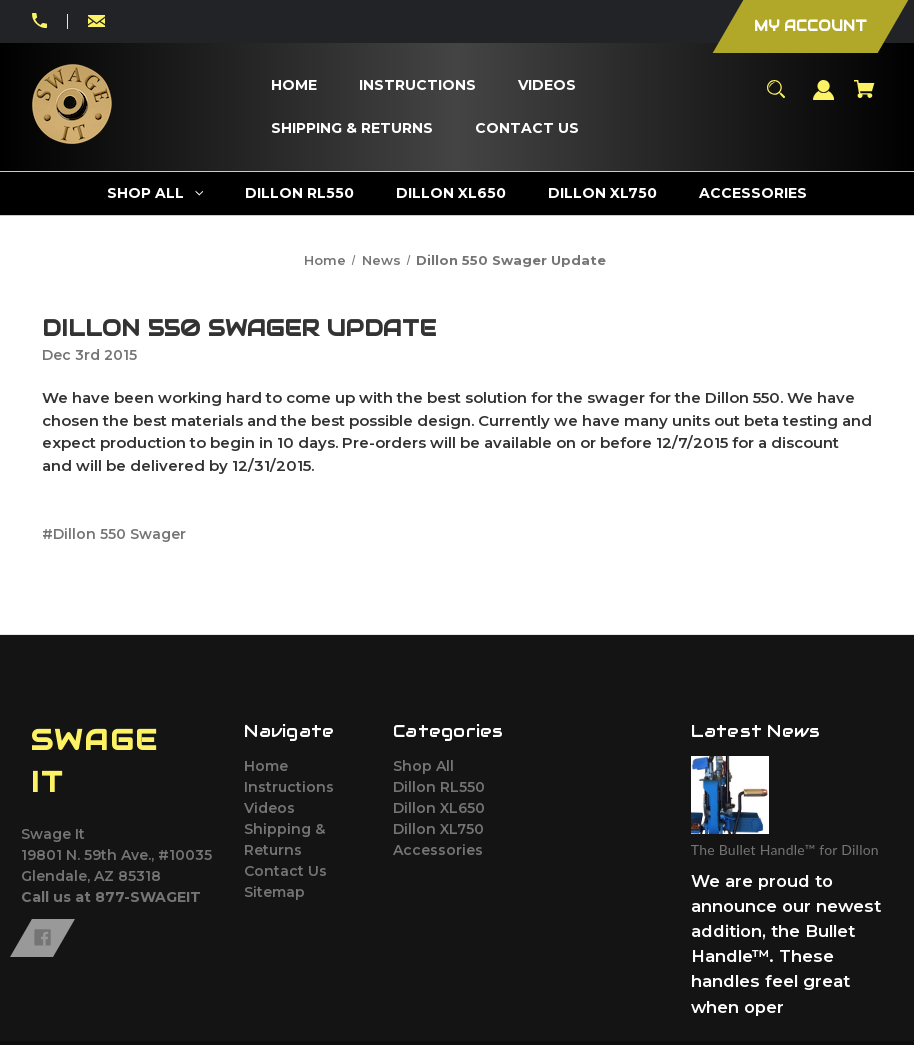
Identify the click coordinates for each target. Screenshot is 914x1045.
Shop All (423, 766)
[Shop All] (155, 193)
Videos (269, 808)
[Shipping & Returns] (351, 128)
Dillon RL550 (439, 787)
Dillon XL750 (438, 829)
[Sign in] (824, 99)
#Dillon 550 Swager (114, 534)
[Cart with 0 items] (865, 98)
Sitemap (274, 892)
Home (266, 766)
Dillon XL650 (439, 808)
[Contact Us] (526, 128)
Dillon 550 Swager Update (239, 328)
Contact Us (285, 871)
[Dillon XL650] (451, 193)
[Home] (293, 85)
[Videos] (546, 85)
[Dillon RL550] (300, 193)
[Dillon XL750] (603, 193)
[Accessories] (753, 193)
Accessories (438, 850)
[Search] (776, 98)
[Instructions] (417, 85)
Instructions (289, 787)
